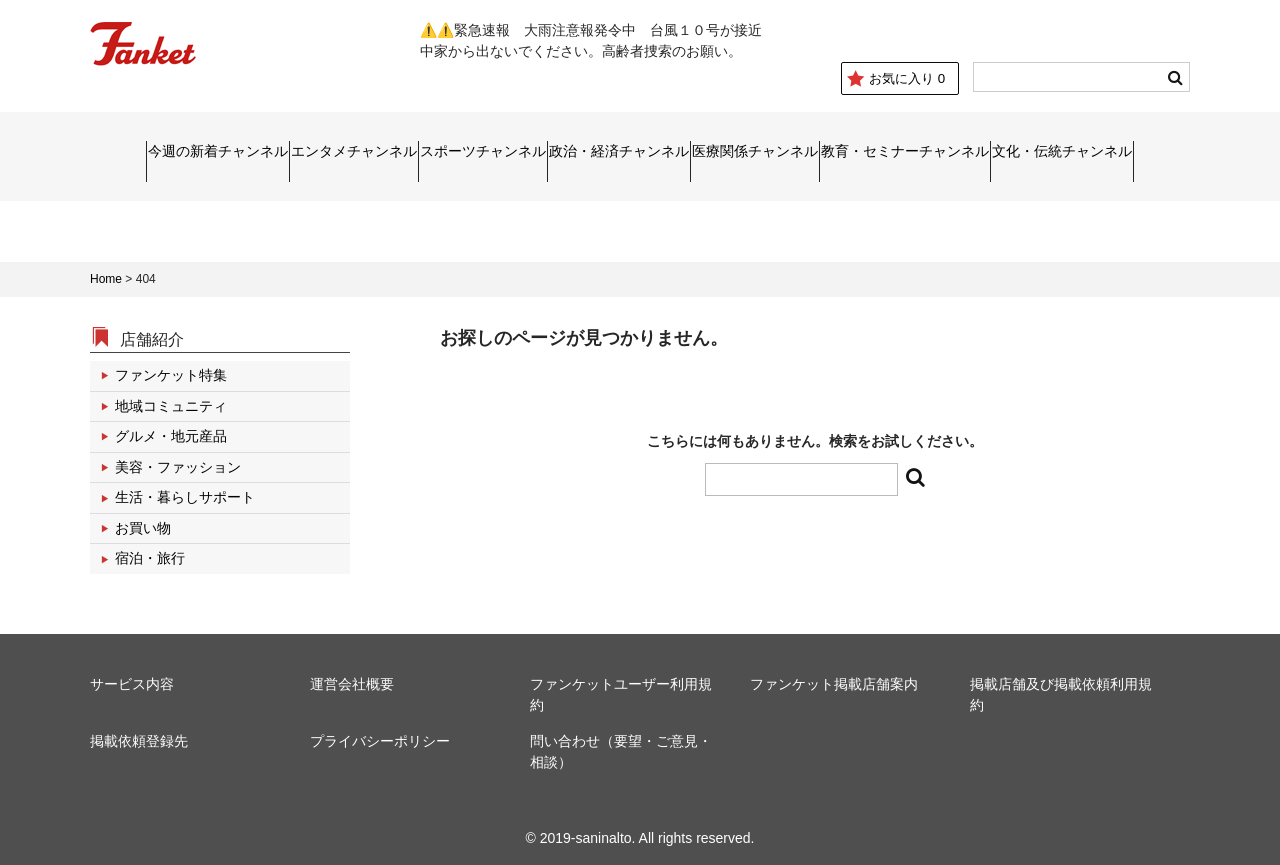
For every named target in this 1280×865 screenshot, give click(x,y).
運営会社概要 (352, 675)
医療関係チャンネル (797, 152)
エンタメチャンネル (270, 152)
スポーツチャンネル (441, 152)
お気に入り (896, 78)
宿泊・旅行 (150, 549)
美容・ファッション (178, 457)
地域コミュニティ (171, 396)
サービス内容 (132, 675)
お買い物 (143, 518)
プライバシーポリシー (380, 732)
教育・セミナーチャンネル (983, 152)
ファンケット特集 (171, 366)
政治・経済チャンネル (620, 152)
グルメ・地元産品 (171, 427)
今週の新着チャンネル (92, 152)
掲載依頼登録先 (139, 732)
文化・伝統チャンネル (1186, 152)
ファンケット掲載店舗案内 (834, 675)
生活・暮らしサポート (185, 488)
